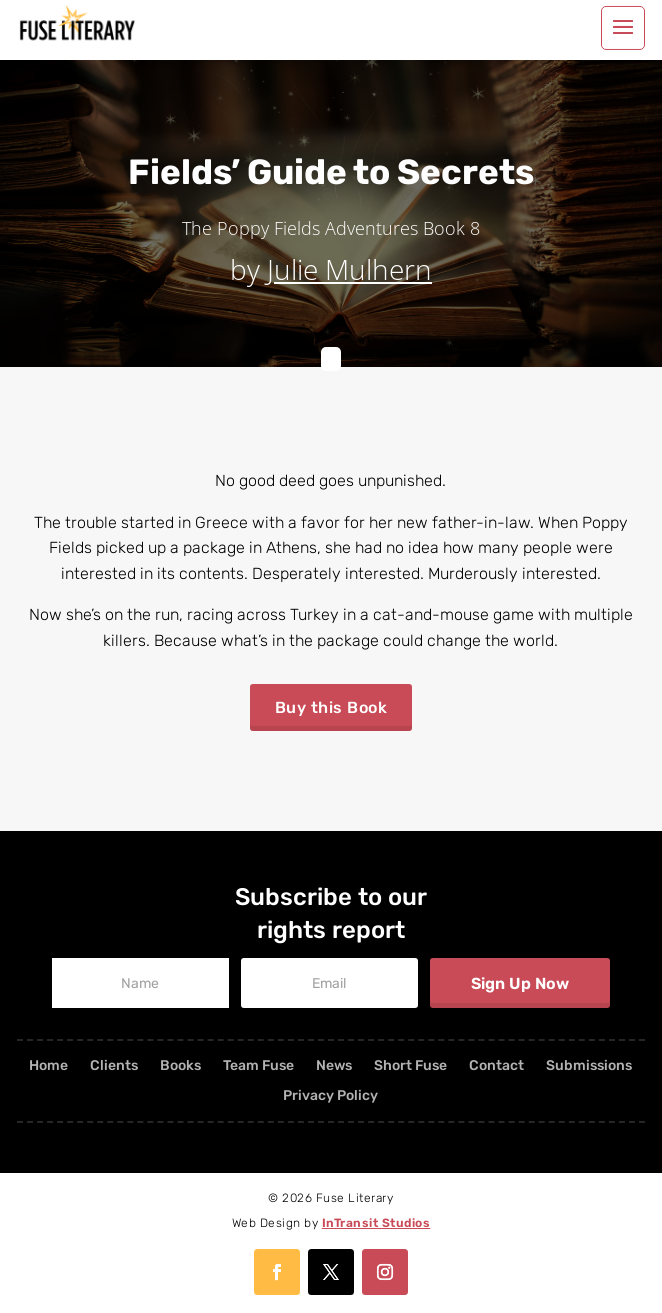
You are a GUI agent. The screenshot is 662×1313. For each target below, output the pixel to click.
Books (180, 1066)
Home (48, 1066)
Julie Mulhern (349, 269)
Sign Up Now (520, 983)
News (334, 1066)
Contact (496, 1066)
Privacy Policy (330, 1096)
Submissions (589, 1066)
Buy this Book (331, 707)
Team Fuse (258, 1066)
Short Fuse (410, 1066)
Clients (114, 1066)
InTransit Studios (376, 1223)
